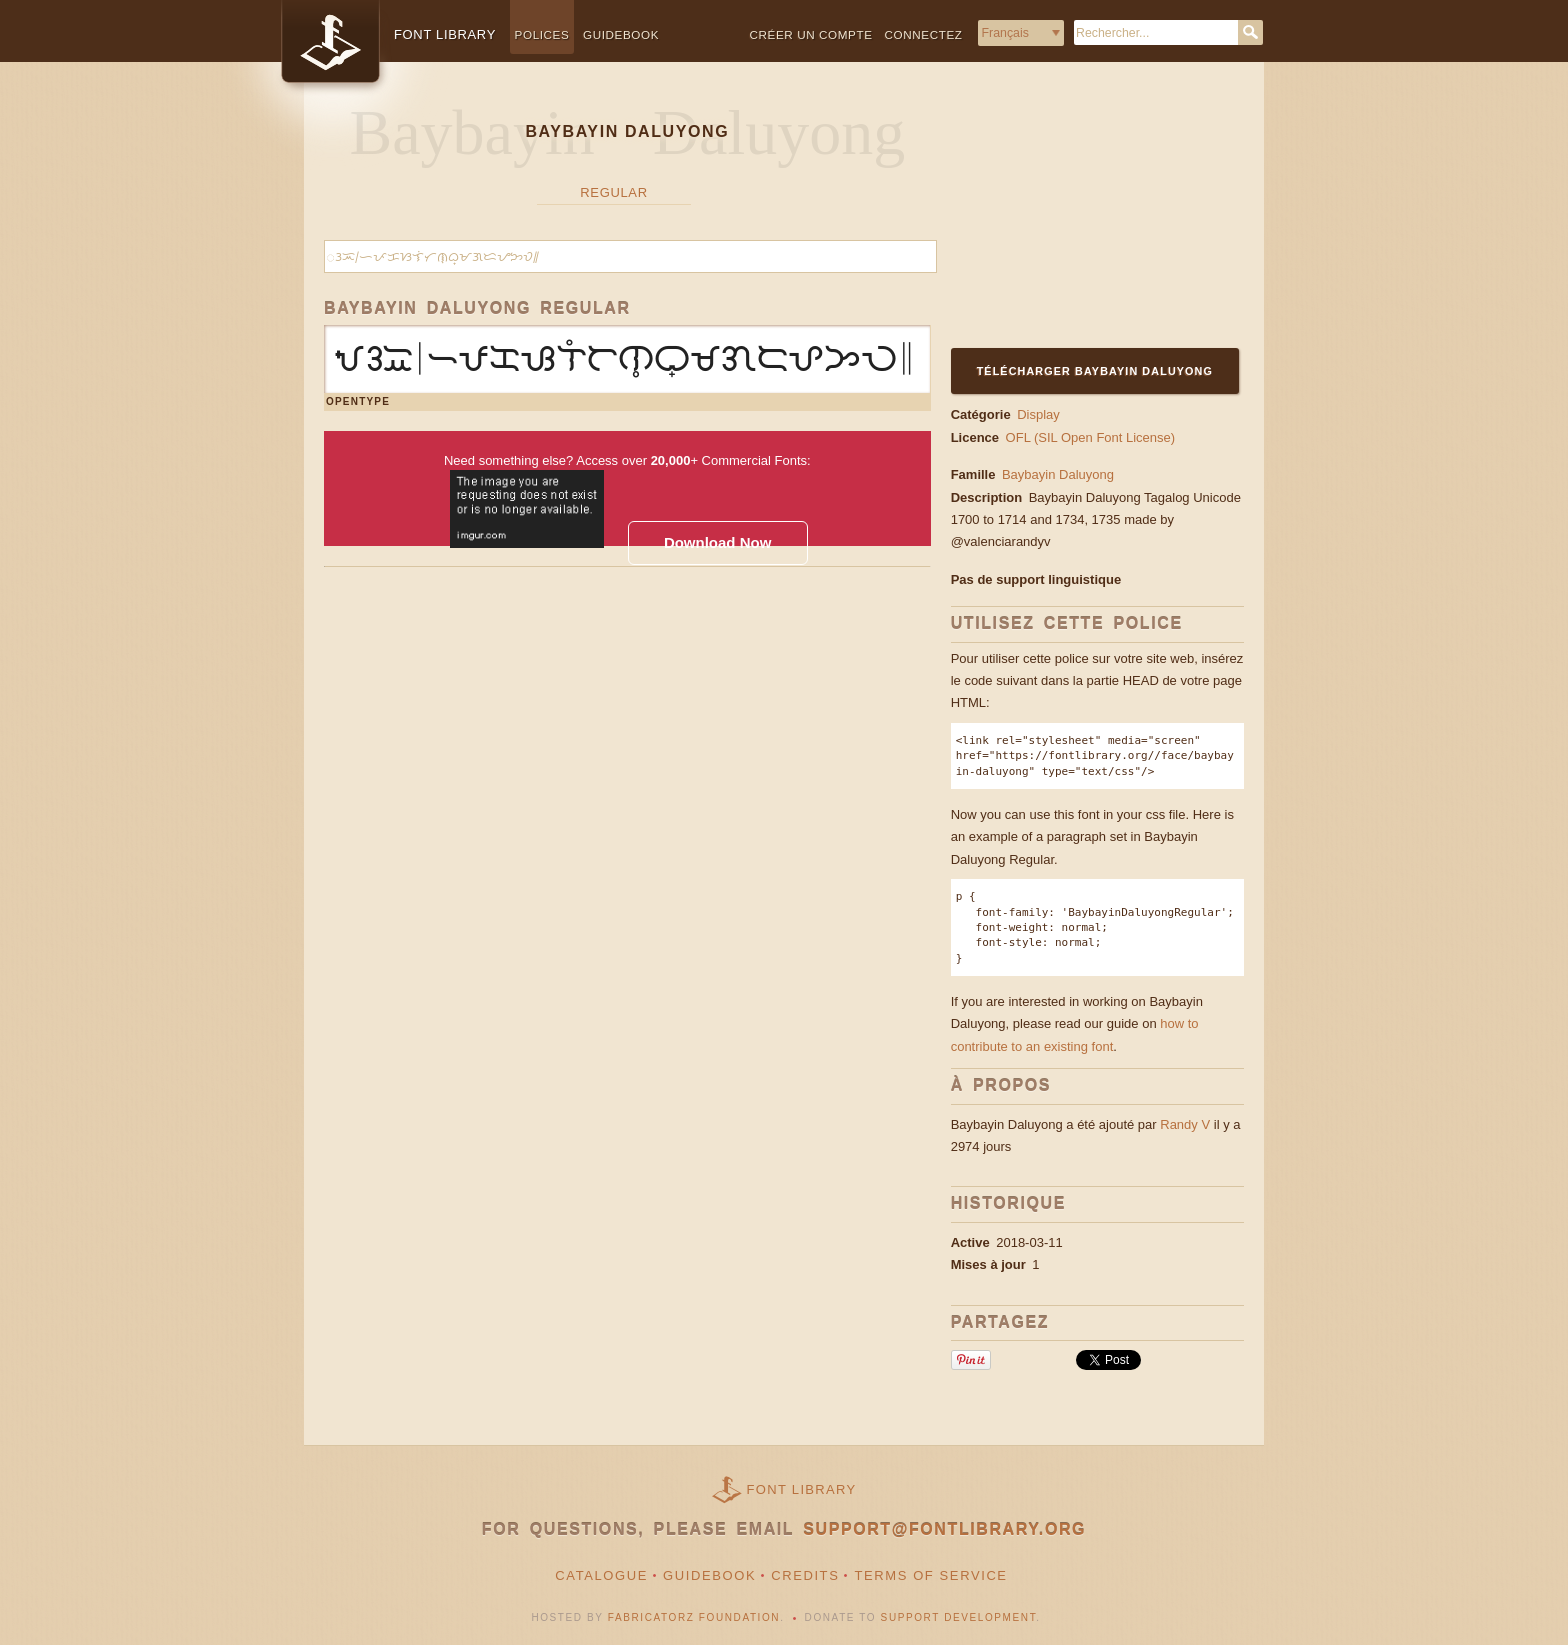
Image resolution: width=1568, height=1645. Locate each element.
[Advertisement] (1076, 217)
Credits (805, 1575)
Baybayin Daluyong (1058, 474)
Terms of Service (930, 1575)
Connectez (924, 34)
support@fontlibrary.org (944, 1529)
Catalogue (601, 1575)
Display (1038, 414)
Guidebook (621, 34)
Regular (613, 192)
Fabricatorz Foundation (694, 1617)
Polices (542, 34)
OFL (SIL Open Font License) (1091, 437)
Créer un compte (811, 34)
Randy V (1185, 1124)
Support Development (959, 1617)
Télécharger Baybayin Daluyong (1095, 371)
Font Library (802, 1489)
